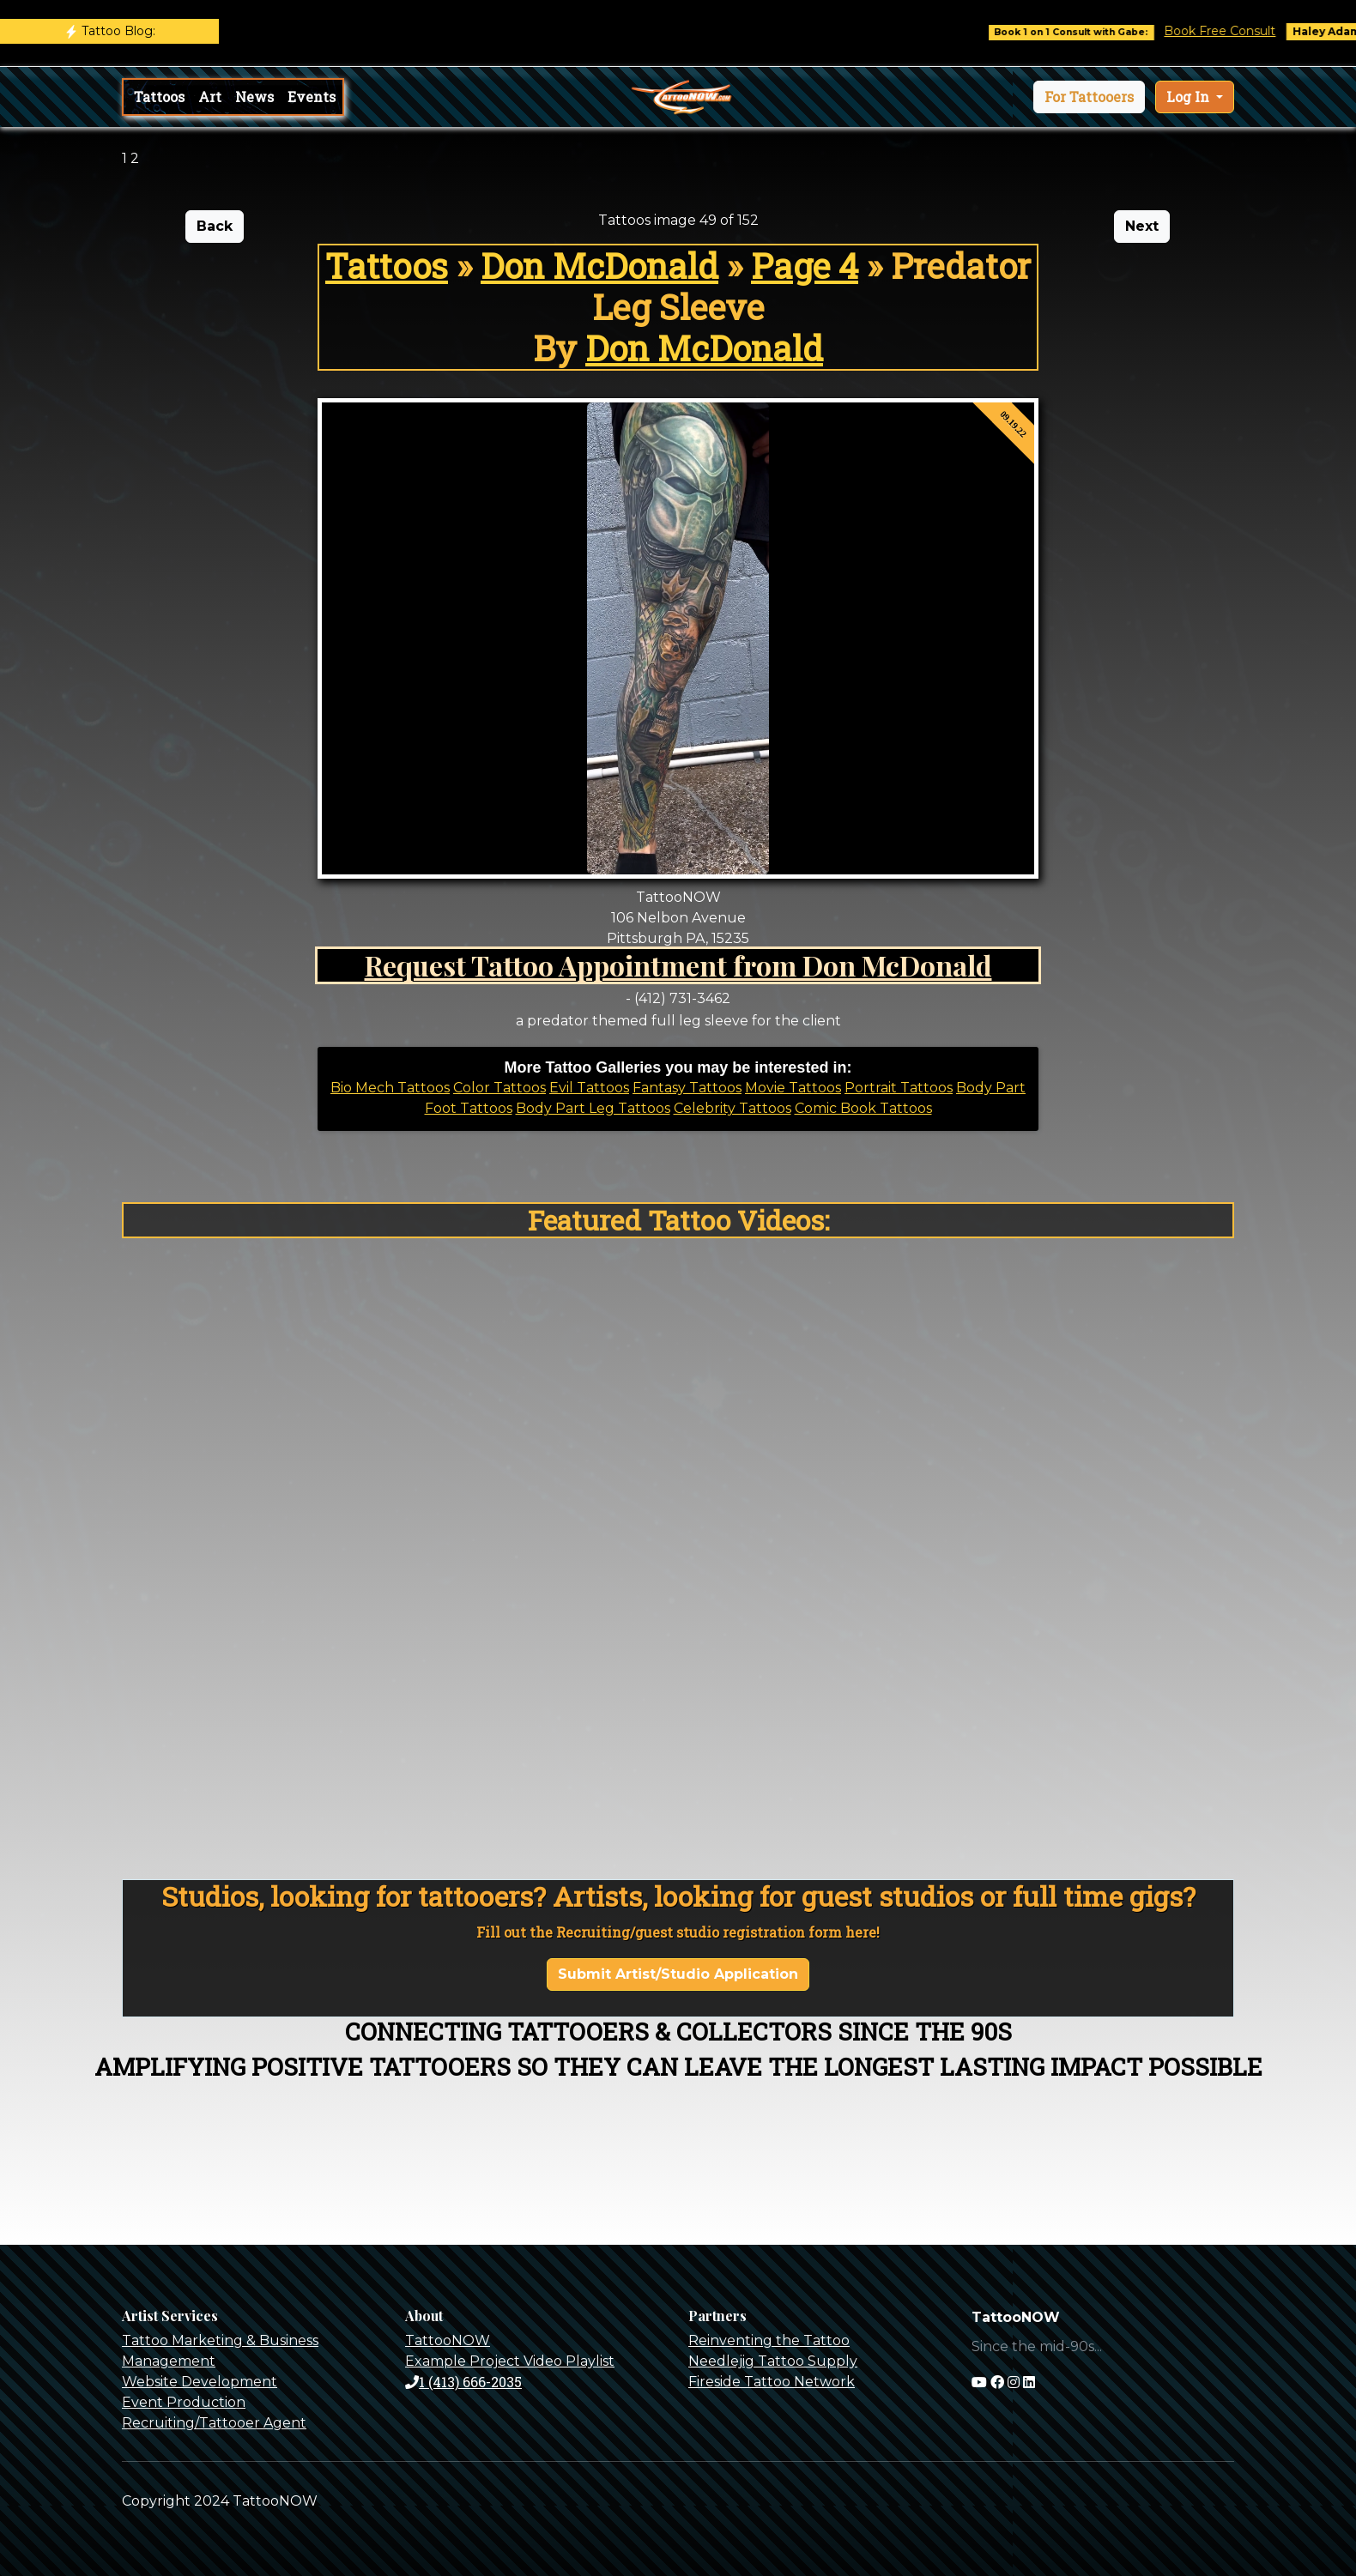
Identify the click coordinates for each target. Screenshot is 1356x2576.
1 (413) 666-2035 (463, 2382)
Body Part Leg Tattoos (593, 1108)
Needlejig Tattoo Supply (772, 2361)
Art (209, 97)
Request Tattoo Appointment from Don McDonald (678, 964)
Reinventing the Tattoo (769, 2340)
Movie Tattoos (793, 1087)
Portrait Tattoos (898, 1087)
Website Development (199, 2381)
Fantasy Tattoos (687, 1087)
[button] (1089, 97)
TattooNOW (447, 2340)
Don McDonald (599, 265)
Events (312, 97)
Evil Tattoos (589, 1087)
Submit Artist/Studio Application (678, 1974)
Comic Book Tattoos (863, 1108)
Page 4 (804, 265)
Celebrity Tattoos (732, 1108)
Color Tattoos (499, 1087)
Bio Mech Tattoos (390, 1087)
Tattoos (159, 97)
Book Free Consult (1236, 31)
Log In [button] (1189, 97)
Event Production (183, 2402)
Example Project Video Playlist (509, 2361)
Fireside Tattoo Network (771, 2381)
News (254, 97)
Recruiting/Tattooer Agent (214, 2423)
